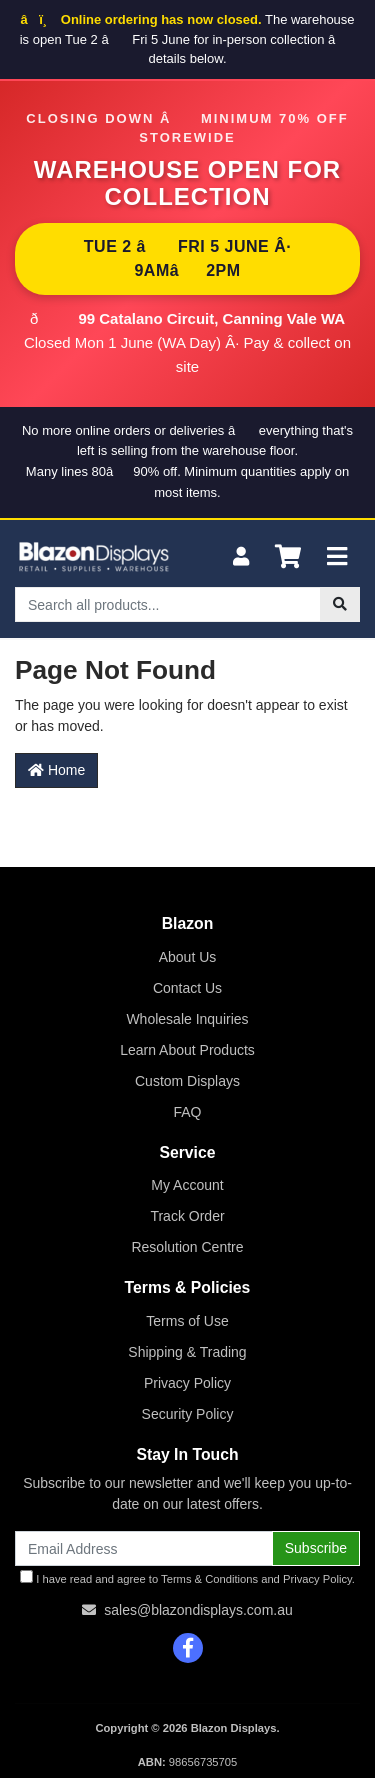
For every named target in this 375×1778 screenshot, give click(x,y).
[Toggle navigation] (337, 557)
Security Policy (188, 1414)
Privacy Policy (187, 1383)
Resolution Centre (187, 1247)
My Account (187, 1185)
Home (56, 770)
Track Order (187, 1216)
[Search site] (340, 604)
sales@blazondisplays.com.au (198, 1610)
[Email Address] (144, 1548)
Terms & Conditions (209, 1579)
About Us (188, 957)
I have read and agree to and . (187, 1577)
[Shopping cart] (288, 557)
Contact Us (187, 988)
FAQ (187, 1112)
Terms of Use (187, 1321)
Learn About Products (187, 1050)
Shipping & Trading (187, 1352)
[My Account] (241, 557)
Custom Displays (187, 1081)
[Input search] (168, 604)
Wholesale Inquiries (187, 1019)
